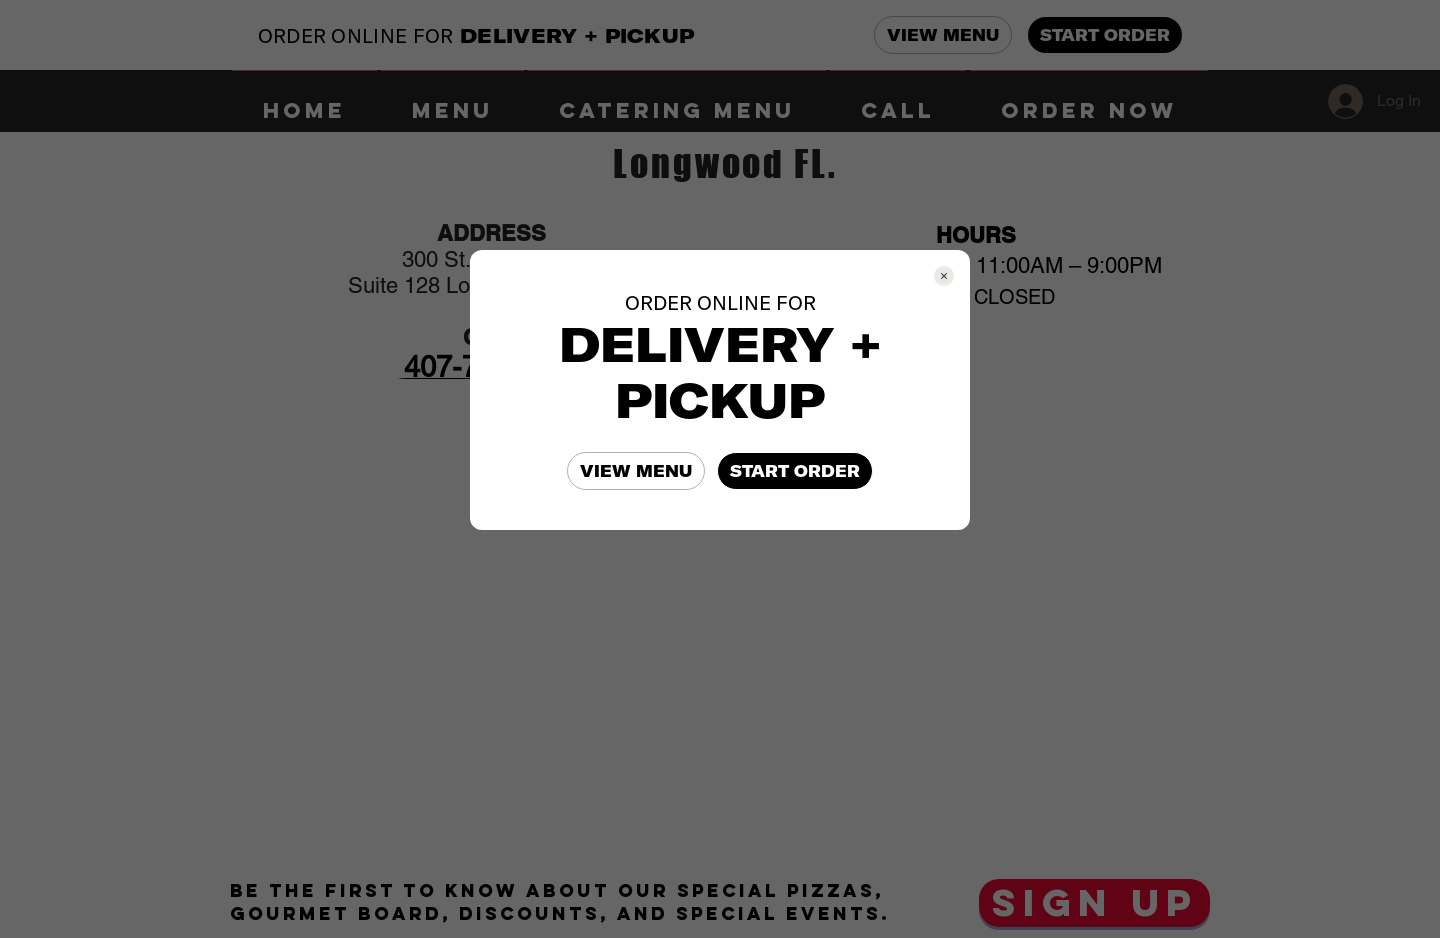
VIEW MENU (636, 471)
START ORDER (795, 471)
